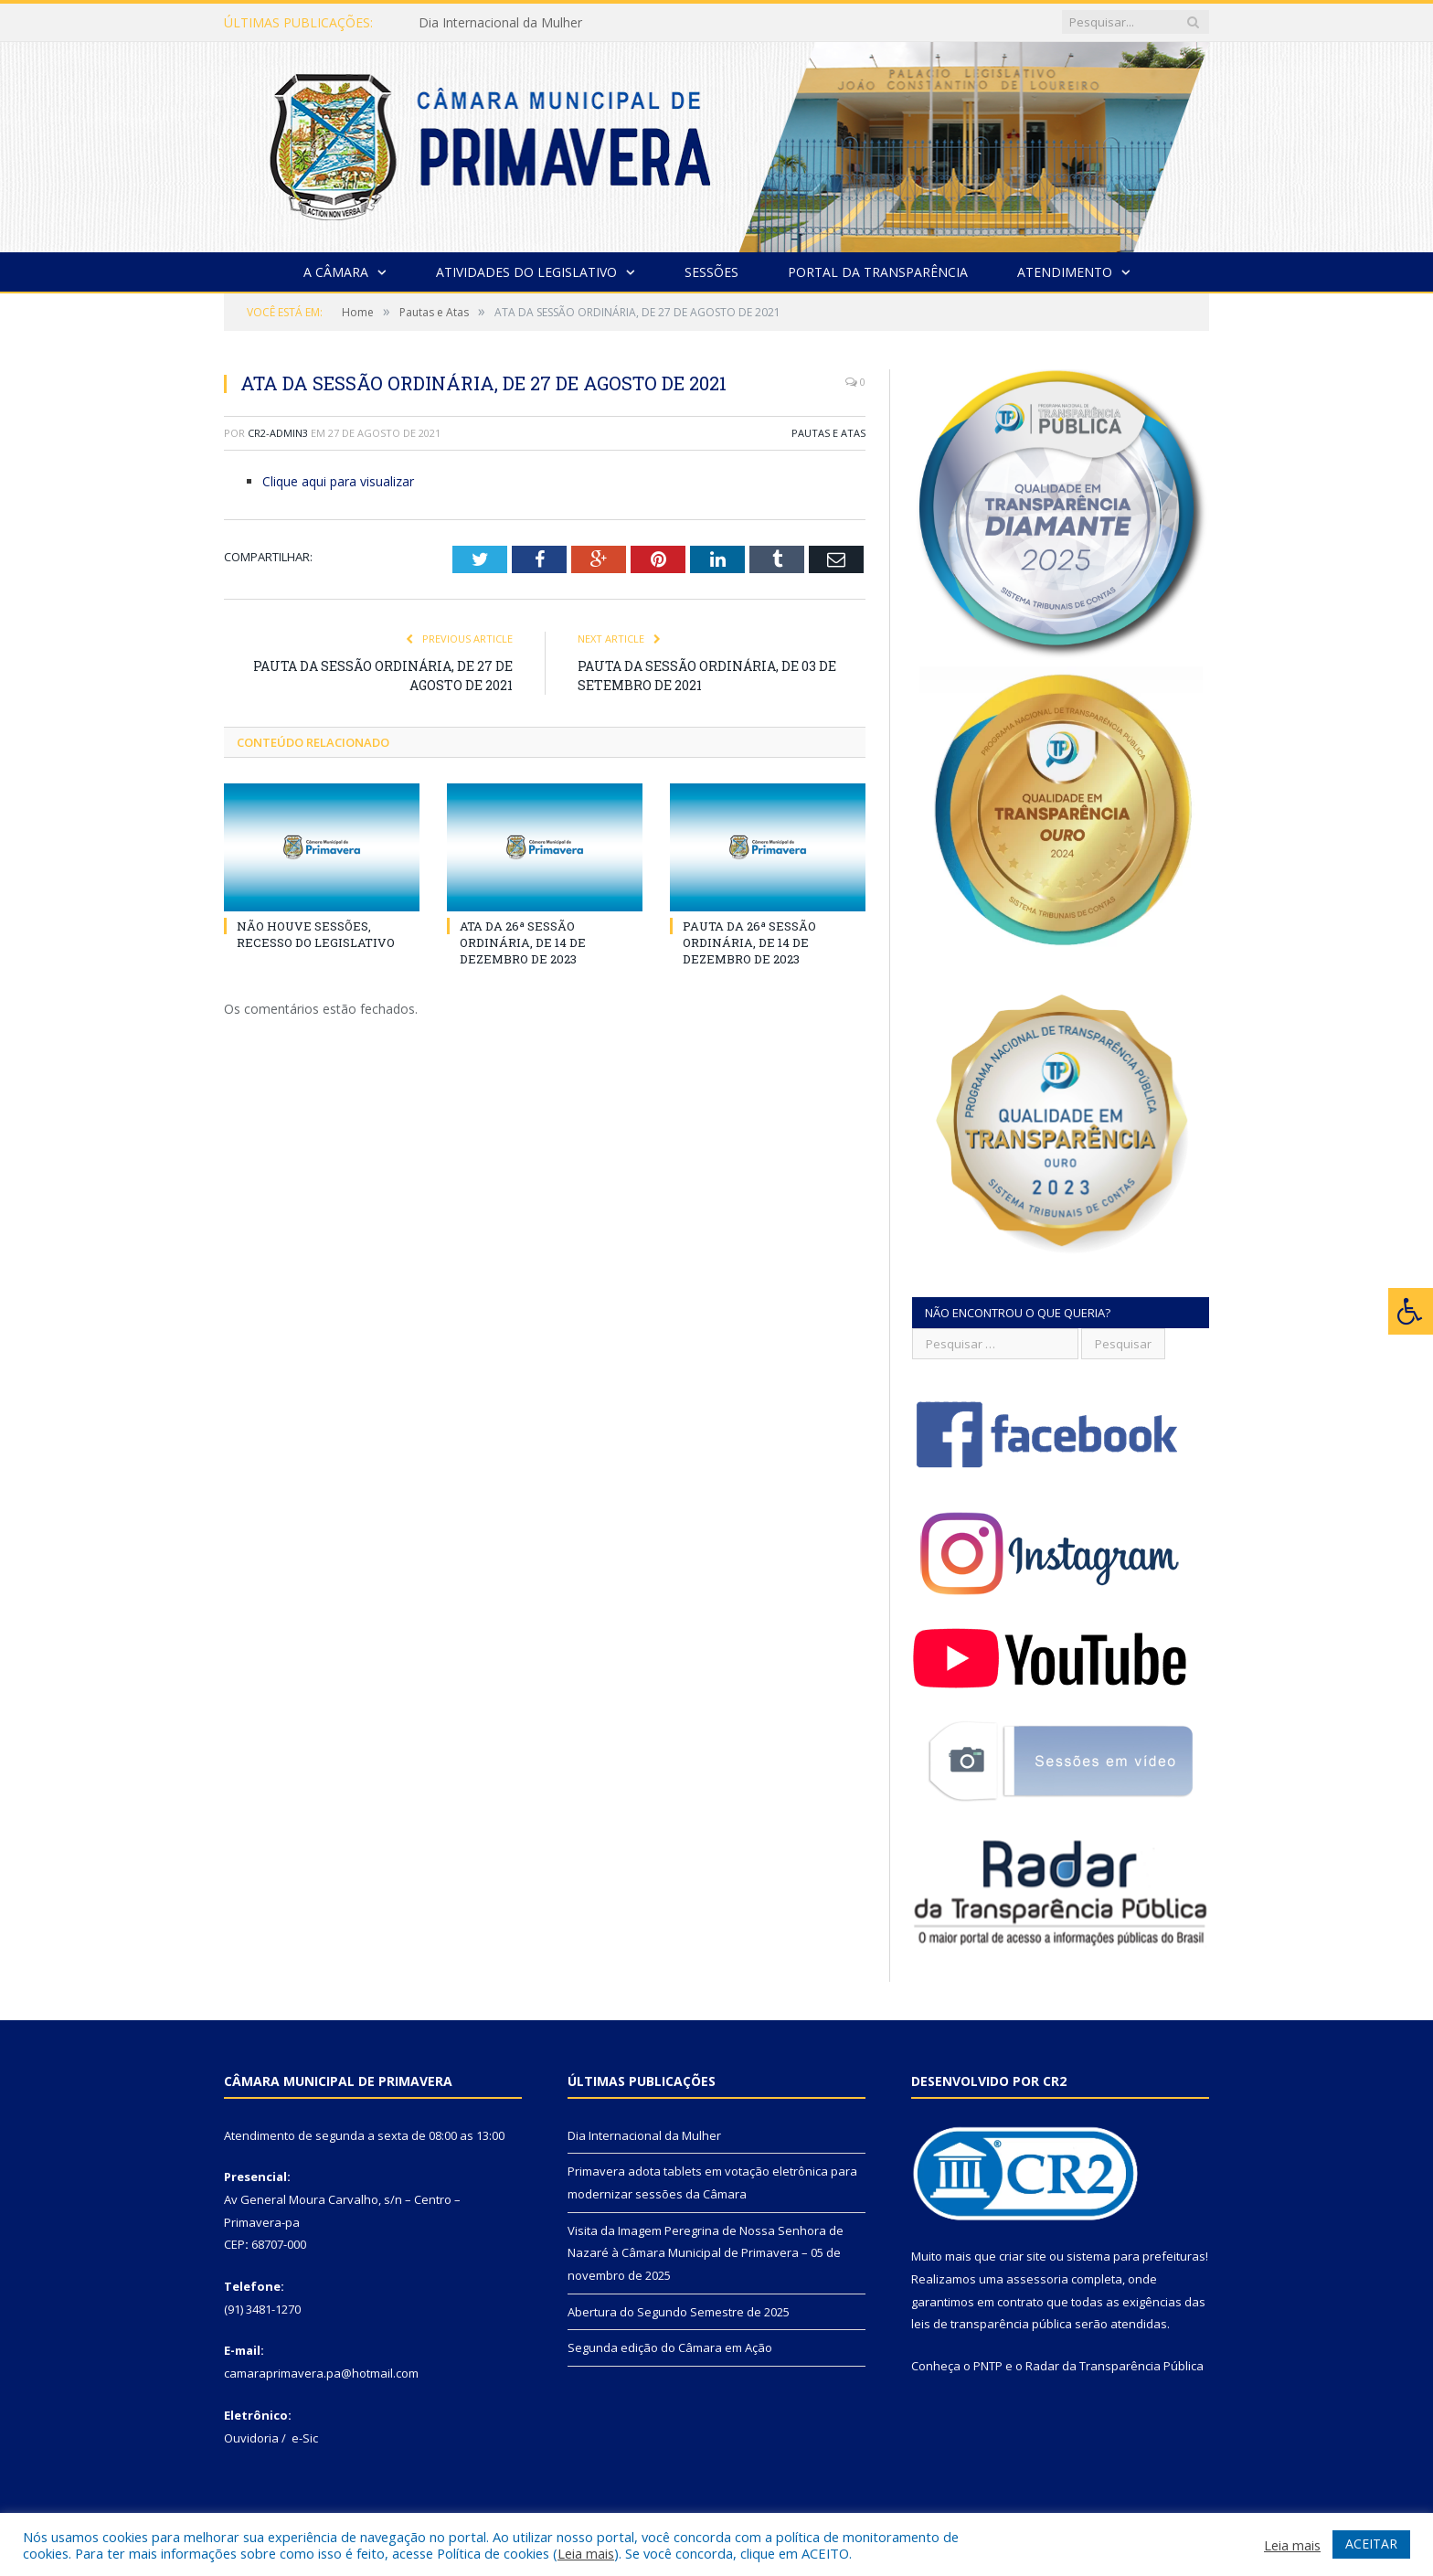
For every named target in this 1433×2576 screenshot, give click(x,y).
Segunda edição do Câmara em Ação (670, 2347)
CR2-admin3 (278, 433)
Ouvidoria (251, 2438)
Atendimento (1064, 272)
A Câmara (335, 272)
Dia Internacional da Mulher (500, 23)
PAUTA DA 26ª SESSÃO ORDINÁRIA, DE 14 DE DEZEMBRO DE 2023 (749, 942)
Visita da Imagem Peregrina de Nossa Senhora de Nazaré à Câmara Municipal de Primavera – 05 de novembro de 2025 (706, 2252)
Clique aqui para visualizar (338, 481)
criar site (1022, 2256)
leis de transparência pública (991, 2323)
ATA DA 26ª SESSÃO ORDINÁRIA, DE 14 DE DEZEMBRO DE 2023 (523, 942)
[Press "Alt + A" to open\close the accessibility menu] (1410, 1311)
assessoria (1037, 2279)
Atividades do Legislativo (526, 272)
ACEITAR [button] (1371, 2543)
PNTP (988, 2366)
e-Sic (305, 2438)
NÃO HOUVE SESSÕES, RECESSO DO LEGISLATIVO (316, 934)
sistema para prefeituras (1136, 2256)
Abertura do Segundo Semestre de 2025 (679, 2312)
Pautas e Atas (828, 433)
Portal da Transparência (878, 272)
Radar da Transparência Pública (1114, 2366)
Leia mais (585, 2553)
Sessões (711, 272)
